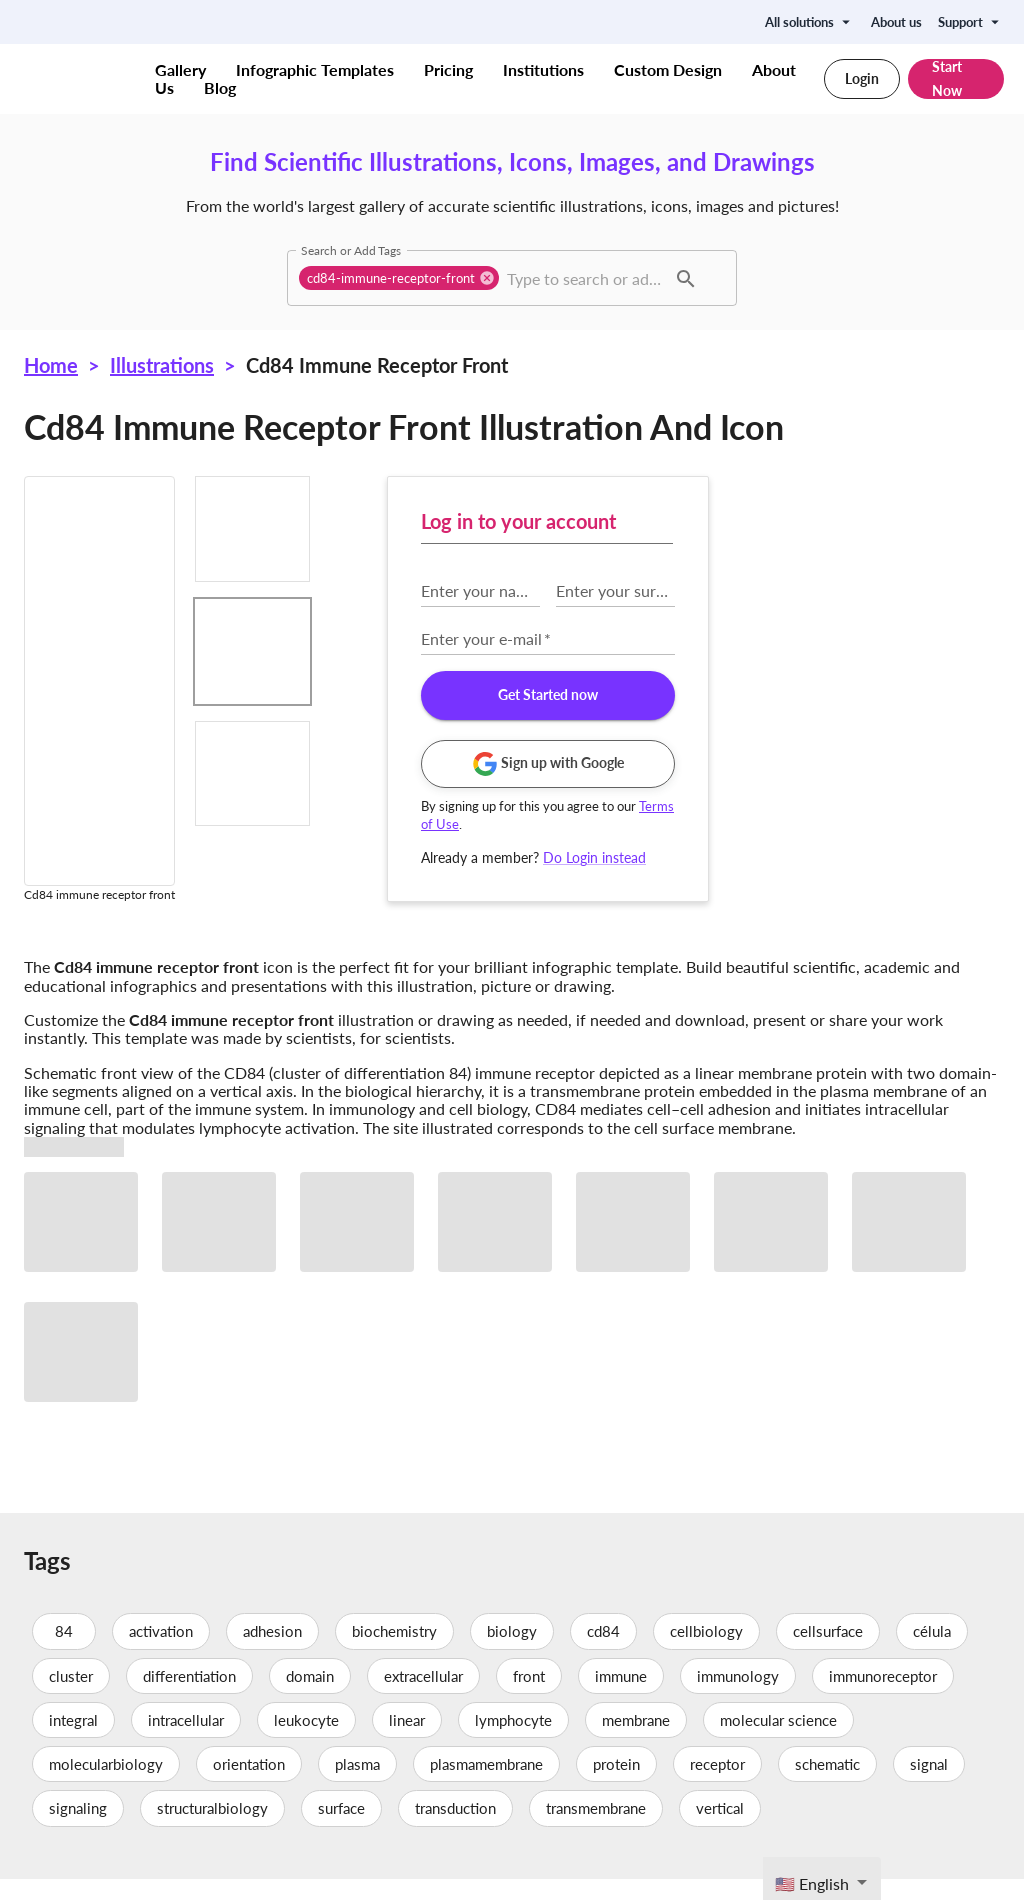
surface (341, 1830)
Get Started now (840, 695)
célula (932, 1653)
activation (161, 1653)
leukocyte (306, 1741)
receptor (717, 1785)
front (529, 1697)
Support (971, 22)
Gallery (180, 69)
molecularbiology (106, 1785)
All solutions (810, 22)
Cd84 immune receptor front (377, 365)
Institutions (543, 69)
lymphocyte (513, 1741)
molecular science (778, 1741)
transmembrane (596, 1830)
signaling (78, 1830)
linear (407, 1741)
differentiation (189, 1697)
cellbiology (706, 1653)
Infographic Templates (315, 69)
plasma (357, 1785)
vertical (720, 1830)
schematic (827, 1785)
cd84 (603, 1653)
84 (64, 1653)
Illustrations (162, 365)
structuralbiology (212, 1830)
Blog (220, 87)
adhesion (272, 1653)
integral (73, 1741)
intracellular (186, 1741)
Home (51, 365)
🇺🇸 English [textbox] (812, 1883)
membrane (636, 1741)
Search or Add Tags (351, 250)
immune (621, 1697)
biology (512, 1653)
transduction (455, 1830)
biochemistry (394, 1653)
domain (310, 1697)
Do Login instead (887, 857)
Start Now (956, 79)
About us (896, 22)
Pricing (448, 69)
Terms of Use (752, 824)
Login (862, 79)
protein (616, 1785)
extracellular (423, 1697)
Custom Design (668, 69)
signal (929, 1785)
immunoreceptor (883, 1697)
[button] (399, 278)
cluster (71, 1697)
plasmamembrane (486, 1785)
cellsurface (828, 1653)
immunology (738, 1697)
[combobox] (584, 278)
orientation (249, 1785)
